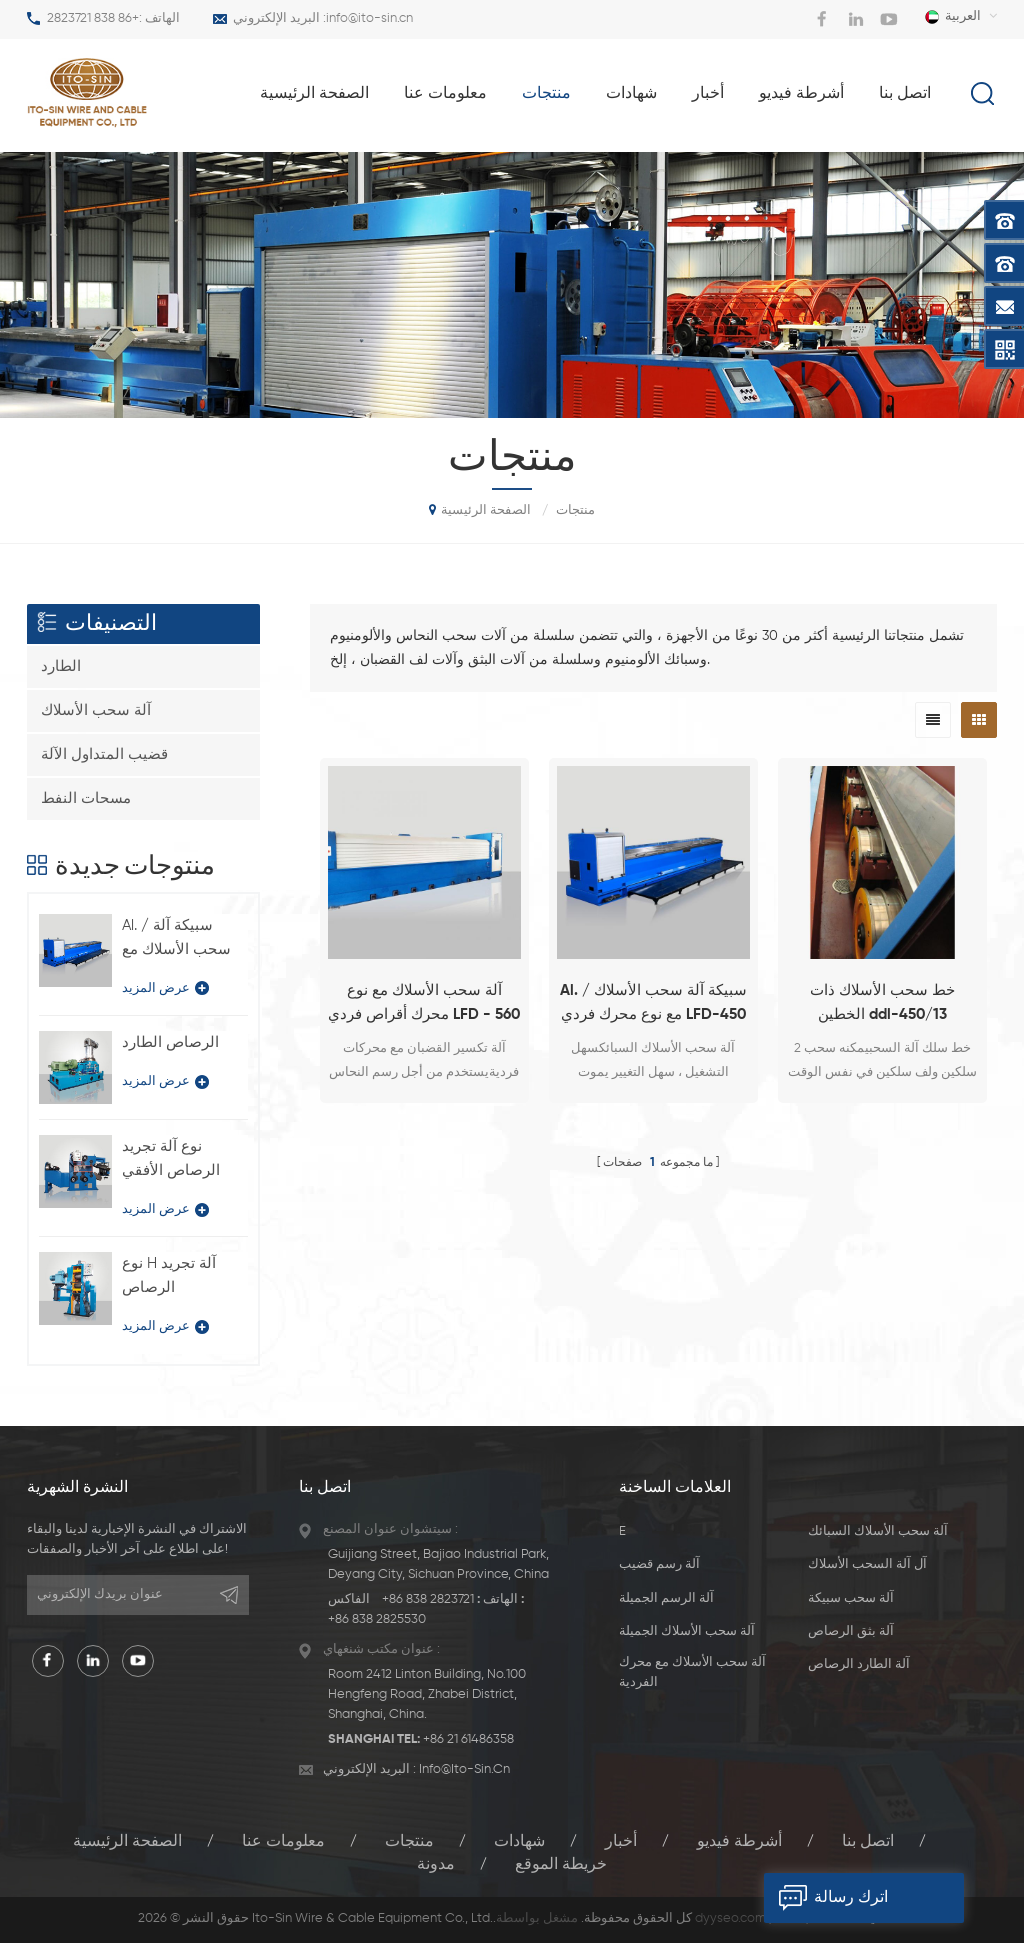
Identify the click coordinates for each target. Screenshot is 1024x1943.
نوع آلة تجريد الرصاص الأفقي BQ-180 (171, 1161)
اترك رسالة (826, 1898)
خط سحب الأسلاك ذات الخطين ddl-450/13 (882, 1002)
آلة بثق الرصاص (851, 1631)
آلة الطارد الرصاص (859, 1664)
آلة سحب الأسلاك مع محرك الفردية (692, 1672)
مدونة (436, 1865)
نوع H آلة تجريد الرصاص (169, 1275)
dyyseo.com (730, 1918)
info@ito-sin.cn (369, 18)
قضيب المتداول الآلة (104, 754)
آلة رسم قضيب (659, 1564)
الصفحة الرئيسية (314, 94)
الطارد (61, 666)
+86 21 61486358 (468, 1739)
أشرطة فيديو (801, 94)
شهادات (631, 94)
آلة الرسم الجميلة (666, 1598)
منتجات (546, 94)
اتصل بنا (905, 94)
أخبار (708, 94)
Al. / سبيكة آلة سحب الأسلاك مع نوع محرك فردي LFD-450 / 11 (653, 1005)
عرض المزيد (165, 988)
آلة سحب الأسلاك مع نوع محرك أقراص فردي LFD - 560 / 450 (424, 1005)
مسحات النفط (86, 798)
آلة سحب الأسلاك (96, 710)
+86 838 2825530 (377, 1619)
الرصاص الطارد (170, 1042)
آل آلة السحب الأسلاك (867, 1564)
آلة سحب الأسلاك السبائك (878, 1531)
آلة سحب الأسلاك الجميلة (687, 1631)
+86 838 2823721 (93, 18)
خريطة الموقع (561, 1865)
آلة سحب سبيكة (851, 1598)
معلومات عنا (445, 94)
